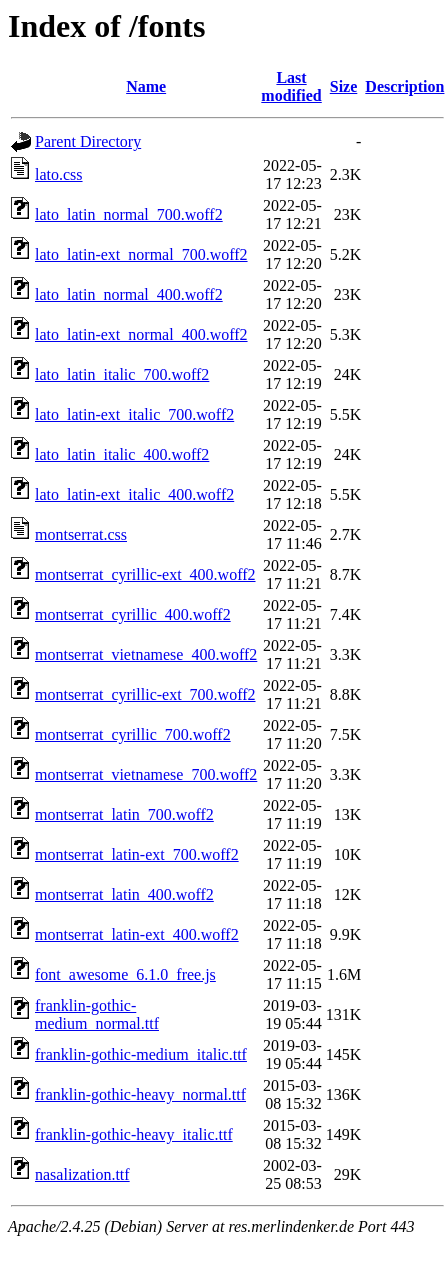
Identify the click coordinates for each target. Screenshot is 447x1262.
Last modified (291, 86)
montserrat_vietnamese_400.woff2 (146, 654)
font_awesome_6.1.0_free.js (125, 974)
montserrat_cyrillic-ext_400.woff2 (145, 574)
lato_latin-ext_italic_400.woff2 (134, 494)
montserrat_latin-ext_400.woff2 (137, 934)
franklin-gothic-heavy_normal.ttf (140, 1094)
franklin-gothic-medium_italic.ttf (141, 1054)
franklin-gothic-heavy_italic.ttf (134, 1134)
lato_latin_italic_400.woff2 (122, 454)
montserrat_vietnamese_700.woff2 (146, 774)
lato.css (59, 174)
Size (344, 86)
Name (146, 86)
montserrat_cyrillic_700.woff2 (133, 734)
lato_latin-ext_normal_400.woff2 (141, 334)
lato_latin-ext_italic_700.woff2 (134, 414)
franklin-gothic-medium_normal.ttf (97, 1014)
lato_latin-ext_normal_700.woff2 (141, 254)
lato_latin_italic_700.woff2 (122, 374)
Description (404, 86)
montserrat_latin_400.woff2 (124, 894)
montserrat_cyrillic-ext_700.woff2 (145, 694)
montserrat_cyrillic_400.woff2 (133, 614)
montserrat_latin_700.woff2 (124, 814)
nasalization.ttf (82, 1174)
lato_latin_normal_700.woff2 (129, 214)
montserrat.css (81, 534)
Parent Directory (88, 141)
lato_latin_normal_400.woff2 (129, 294)
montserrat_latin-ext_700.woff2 (137, 854)
